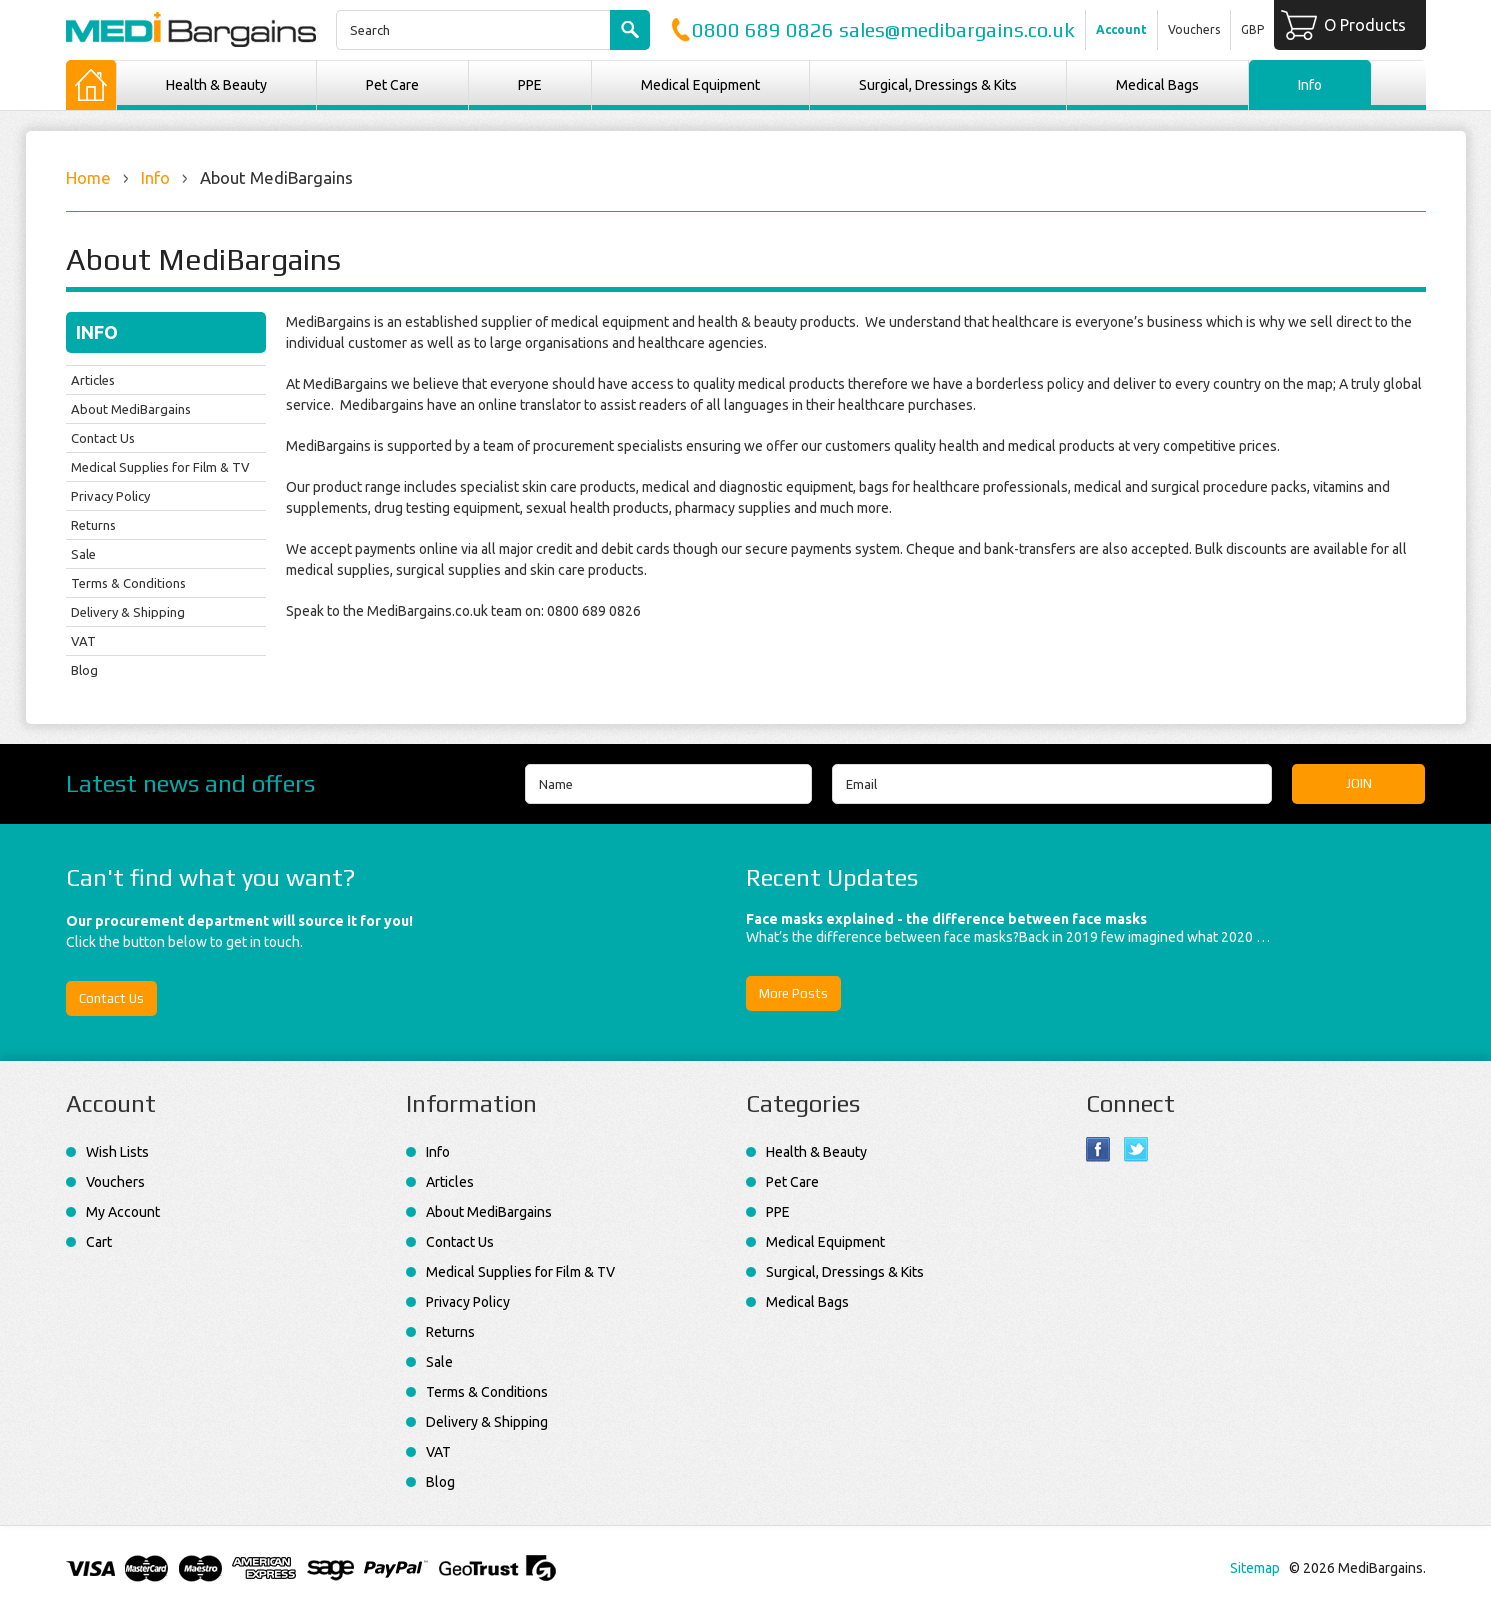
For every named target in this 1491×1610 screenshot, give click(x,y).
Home (88, 177)
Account (1121, 29)
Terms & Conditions (128, 583)
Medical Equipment (700, 85)
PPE (530, 85)
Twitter (1136, 1149)
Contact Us (103, 438)
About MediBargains (131, 409)
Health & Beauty (216, 85)
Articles (93, 380)
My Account (123, 1212)
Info (155, 177)
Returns (93, 525)
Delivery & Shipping (128, 612)
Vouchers (1194, 29)
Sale (83, 554)
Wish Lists (117, 1152)
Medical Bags (1157, 85)
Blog (84, 670)
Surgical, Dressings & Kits (938, 85)
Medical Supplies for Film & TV (160, 467)
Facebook (1098, 1149)
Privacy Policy (110, 496)
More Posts (793, 993)
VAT (83, 641)
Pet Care (392, 85)
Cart (99, 1242)
